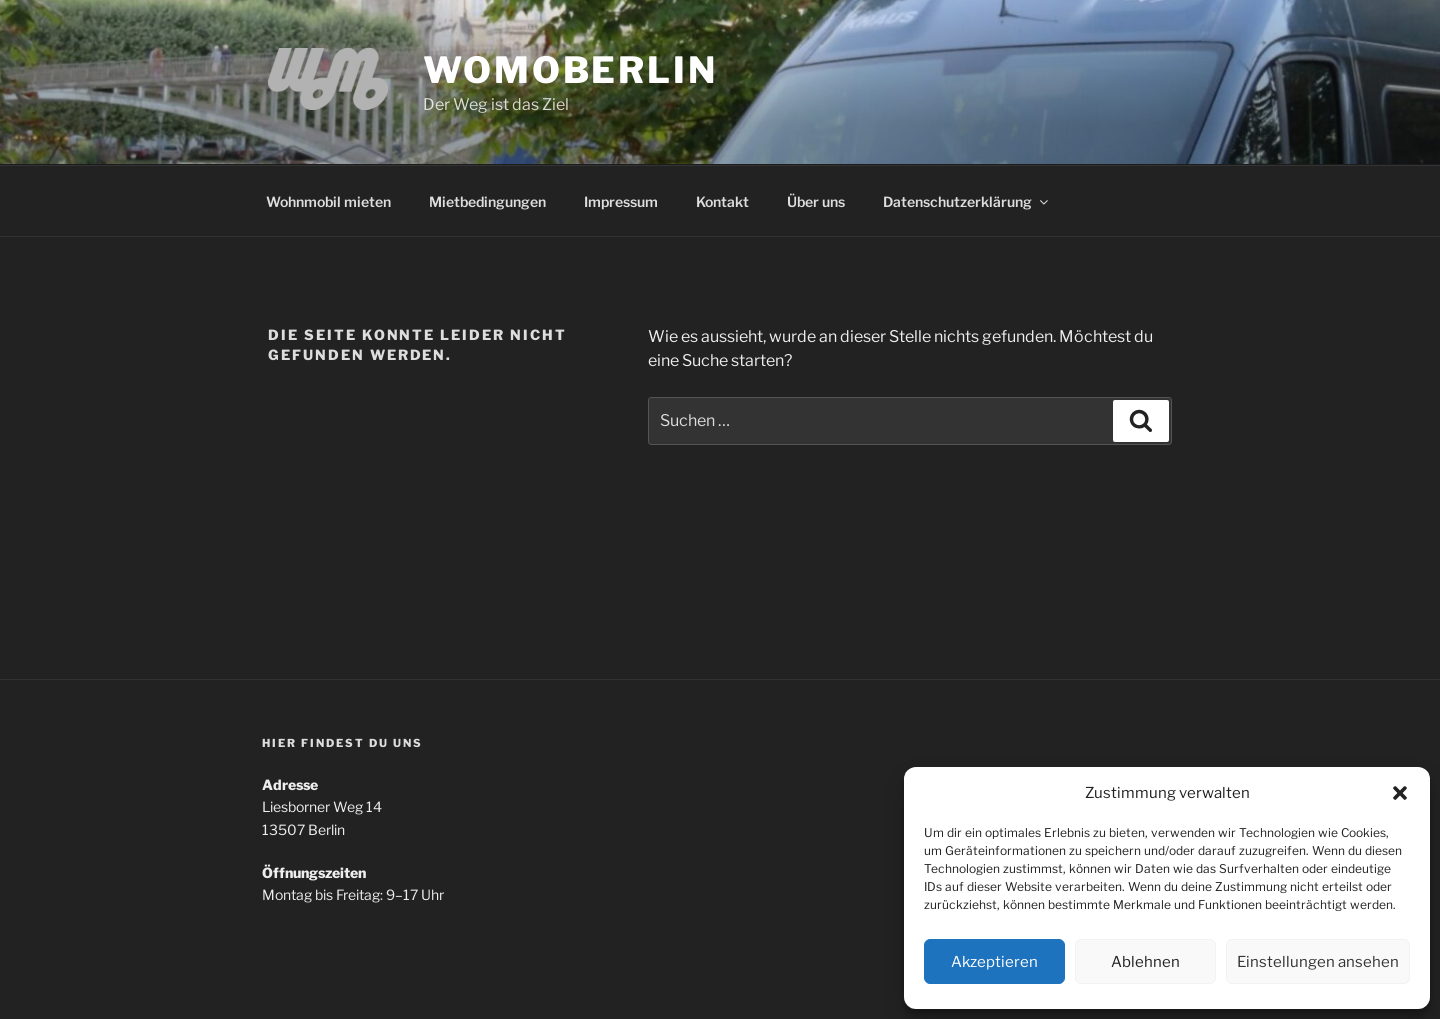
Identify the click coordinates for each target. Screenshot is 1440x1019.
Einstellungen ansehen (1318, 962)
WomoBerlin (570, 70)
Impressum (621, 201)
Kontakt (722, 201)
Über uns (816, 201)
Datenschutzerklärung (967, 201)
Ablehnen (1145, 962)
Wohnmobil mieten (328, 201)
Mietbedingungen (487, 201)
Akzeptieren (994, 962)
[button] (1400, 793)
